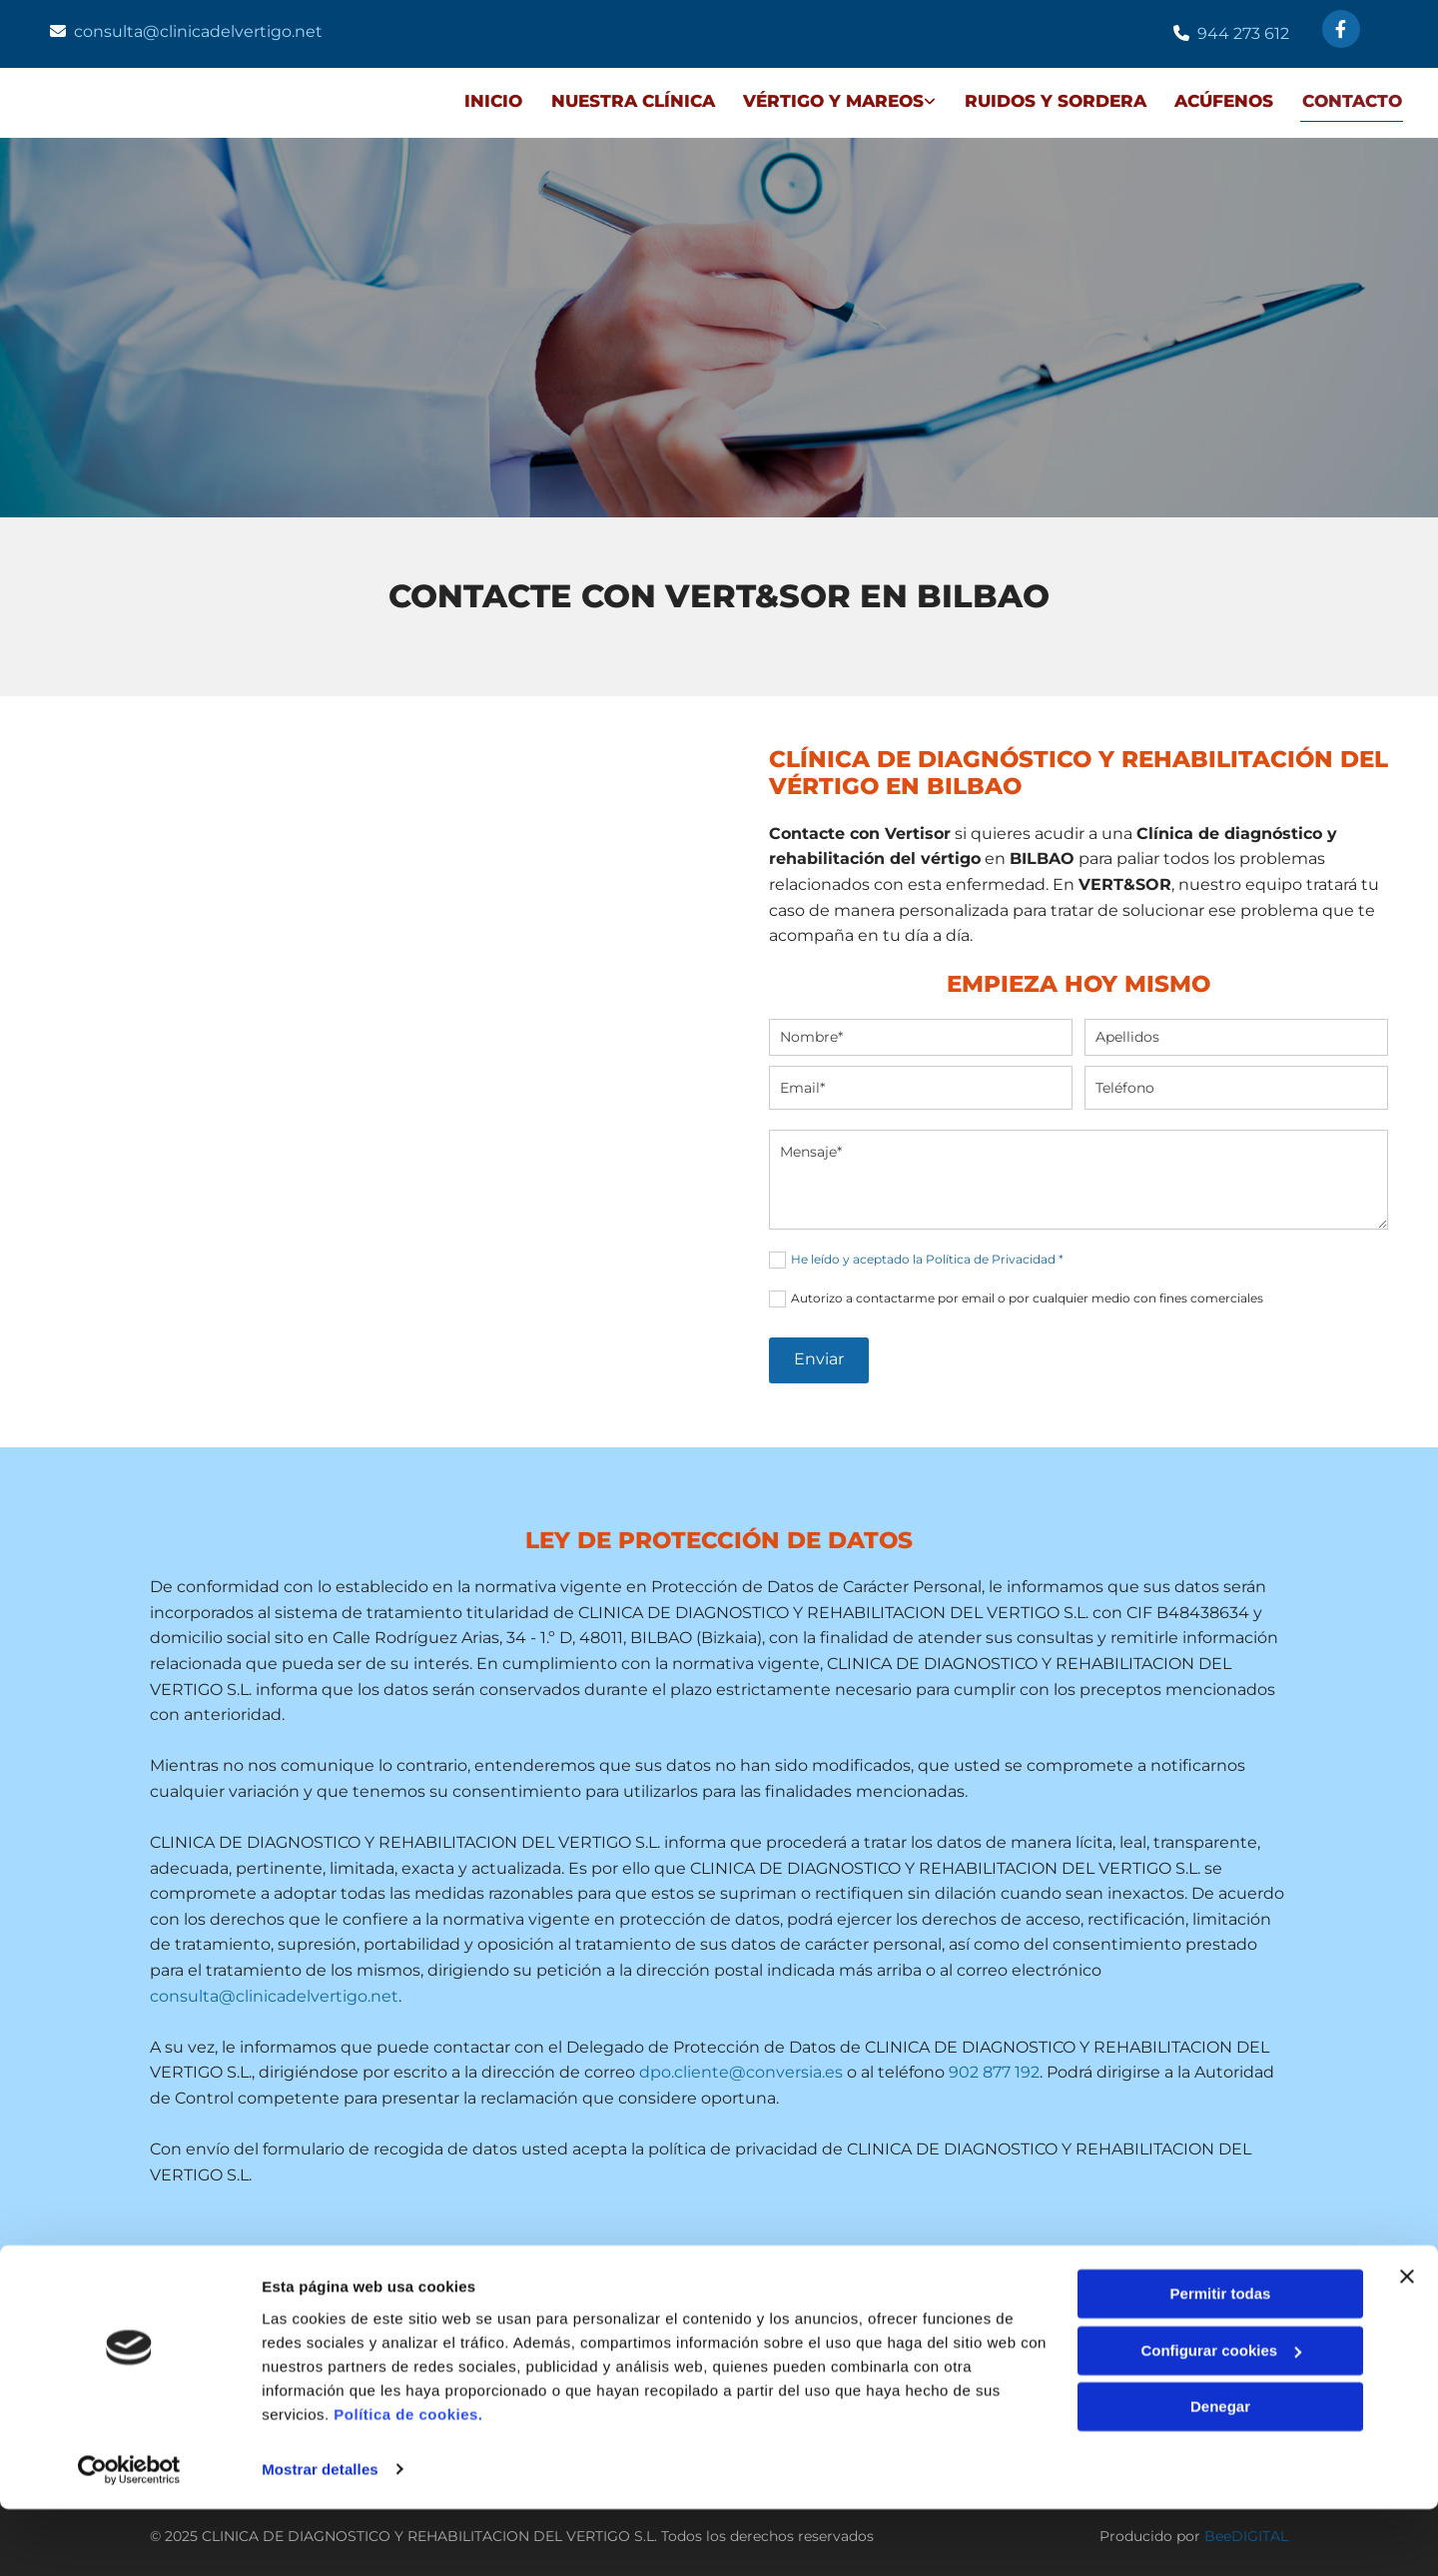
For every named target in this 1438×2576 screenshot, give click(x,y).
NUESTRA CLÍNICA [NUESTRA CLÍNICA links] (628, 99)
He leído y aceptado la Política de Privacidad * (927, 1255)
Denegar (1220, 2474)
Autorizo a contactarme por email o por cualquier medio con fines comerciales (1027, 1294)
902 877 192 (994, 2069)
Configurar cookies (1220, 2417)
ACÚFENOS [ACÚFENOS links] (1223, 99)
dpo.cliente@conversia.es (741, 2069)
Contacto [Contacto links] (1353, 99)
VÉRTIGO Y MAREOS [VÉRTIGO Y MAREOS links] (830, 99)
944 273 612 (1243, 33)
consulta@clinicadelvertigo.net (198, 31)
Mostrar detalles (320, 2536)
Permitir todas (1220, 2361)
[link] (821, 101)
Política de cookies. (408, 2481)
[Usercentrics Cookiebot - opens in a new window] (129, 2537)
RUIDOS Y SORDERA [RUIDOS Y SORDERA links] (1053, 99)
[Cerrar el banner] (1407, 2344)
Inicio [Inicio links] (487, 99)
